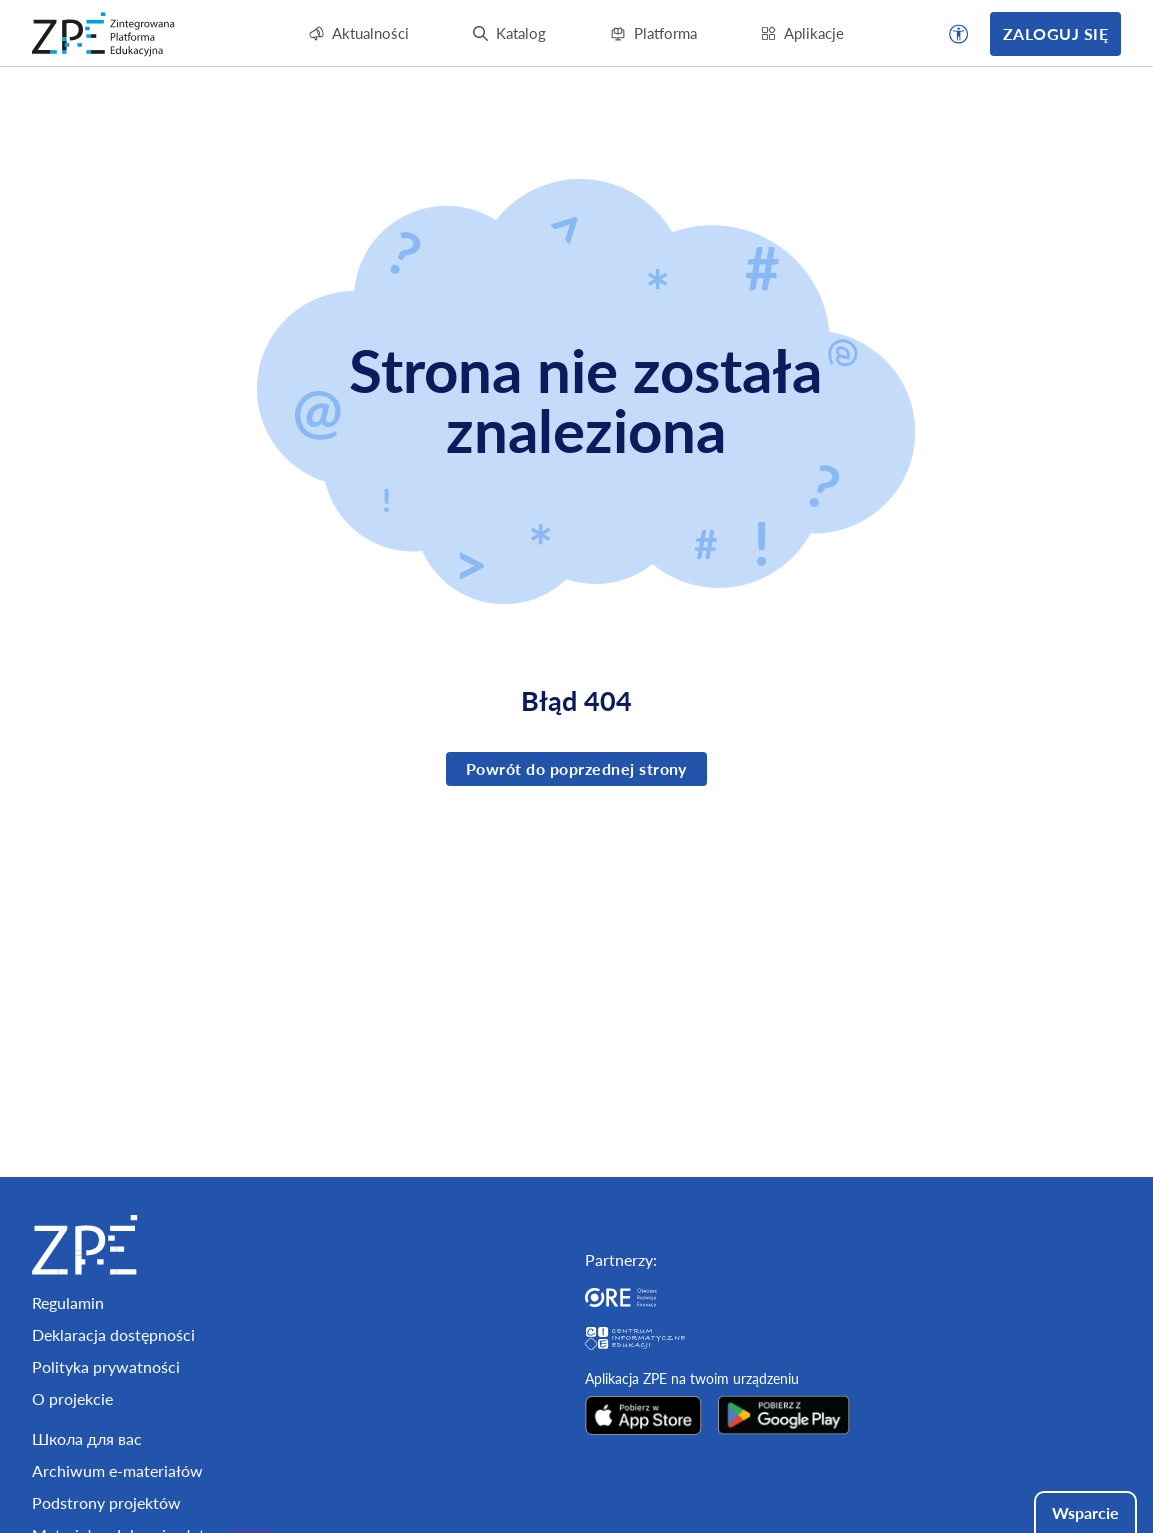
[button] (959, 34)
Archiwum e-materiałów (117, 1470)
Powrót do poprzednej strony (576, 768)
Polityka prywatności (106, 1366)
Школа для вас (87, 1438)
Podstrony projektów (106, 1502)
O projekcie (72, 1398)
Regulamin (68, 1302)
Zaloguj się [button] (1055, 33)
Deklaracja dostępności (113, 1334)
